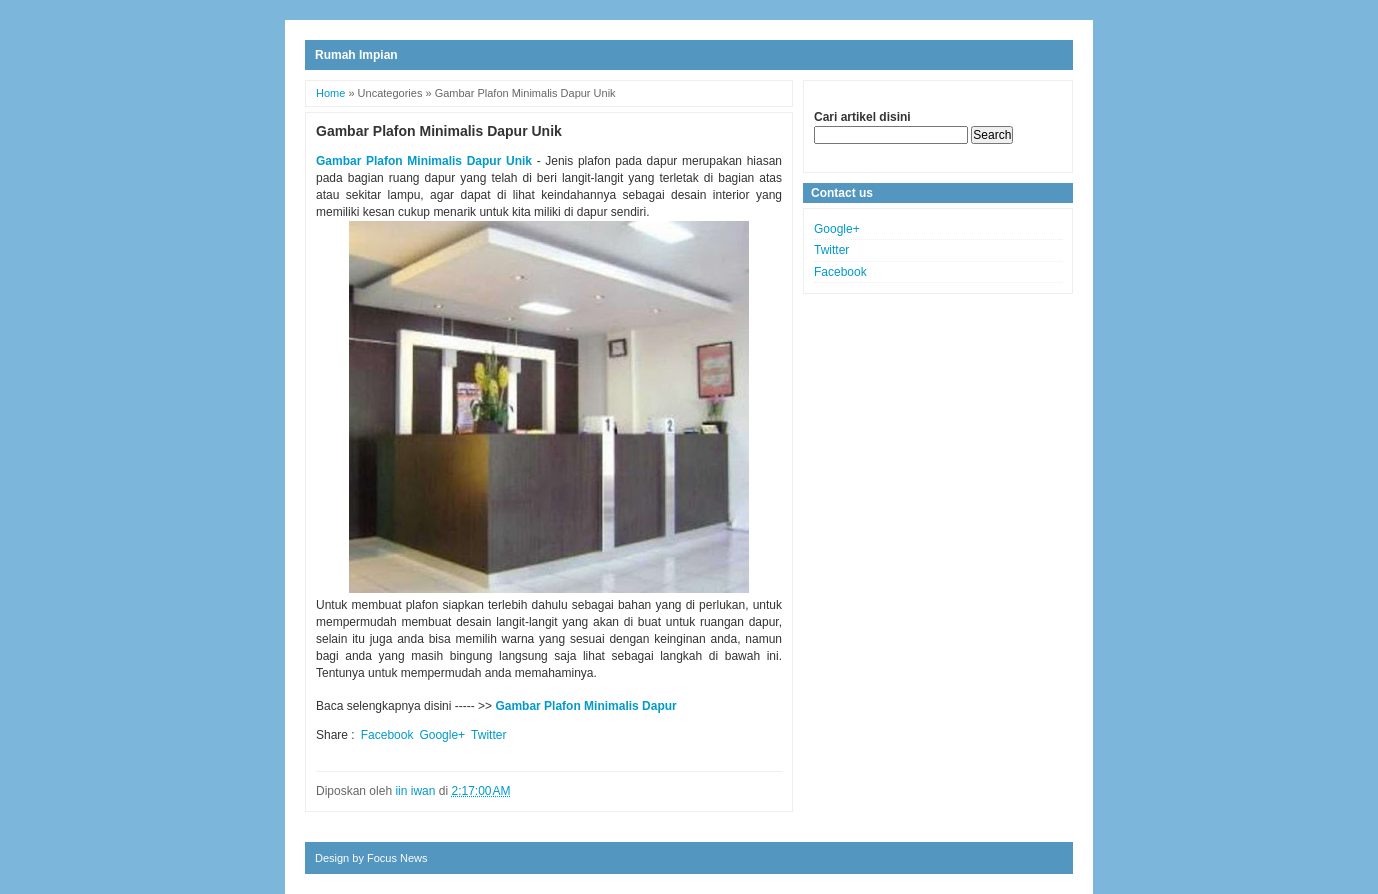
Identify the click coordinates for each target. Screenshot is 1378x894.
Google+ (442, 735)
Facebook (387, 735)
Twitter (488, 735)
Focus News (397, 858)
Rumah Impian (356, 55)
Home (330, 93)
